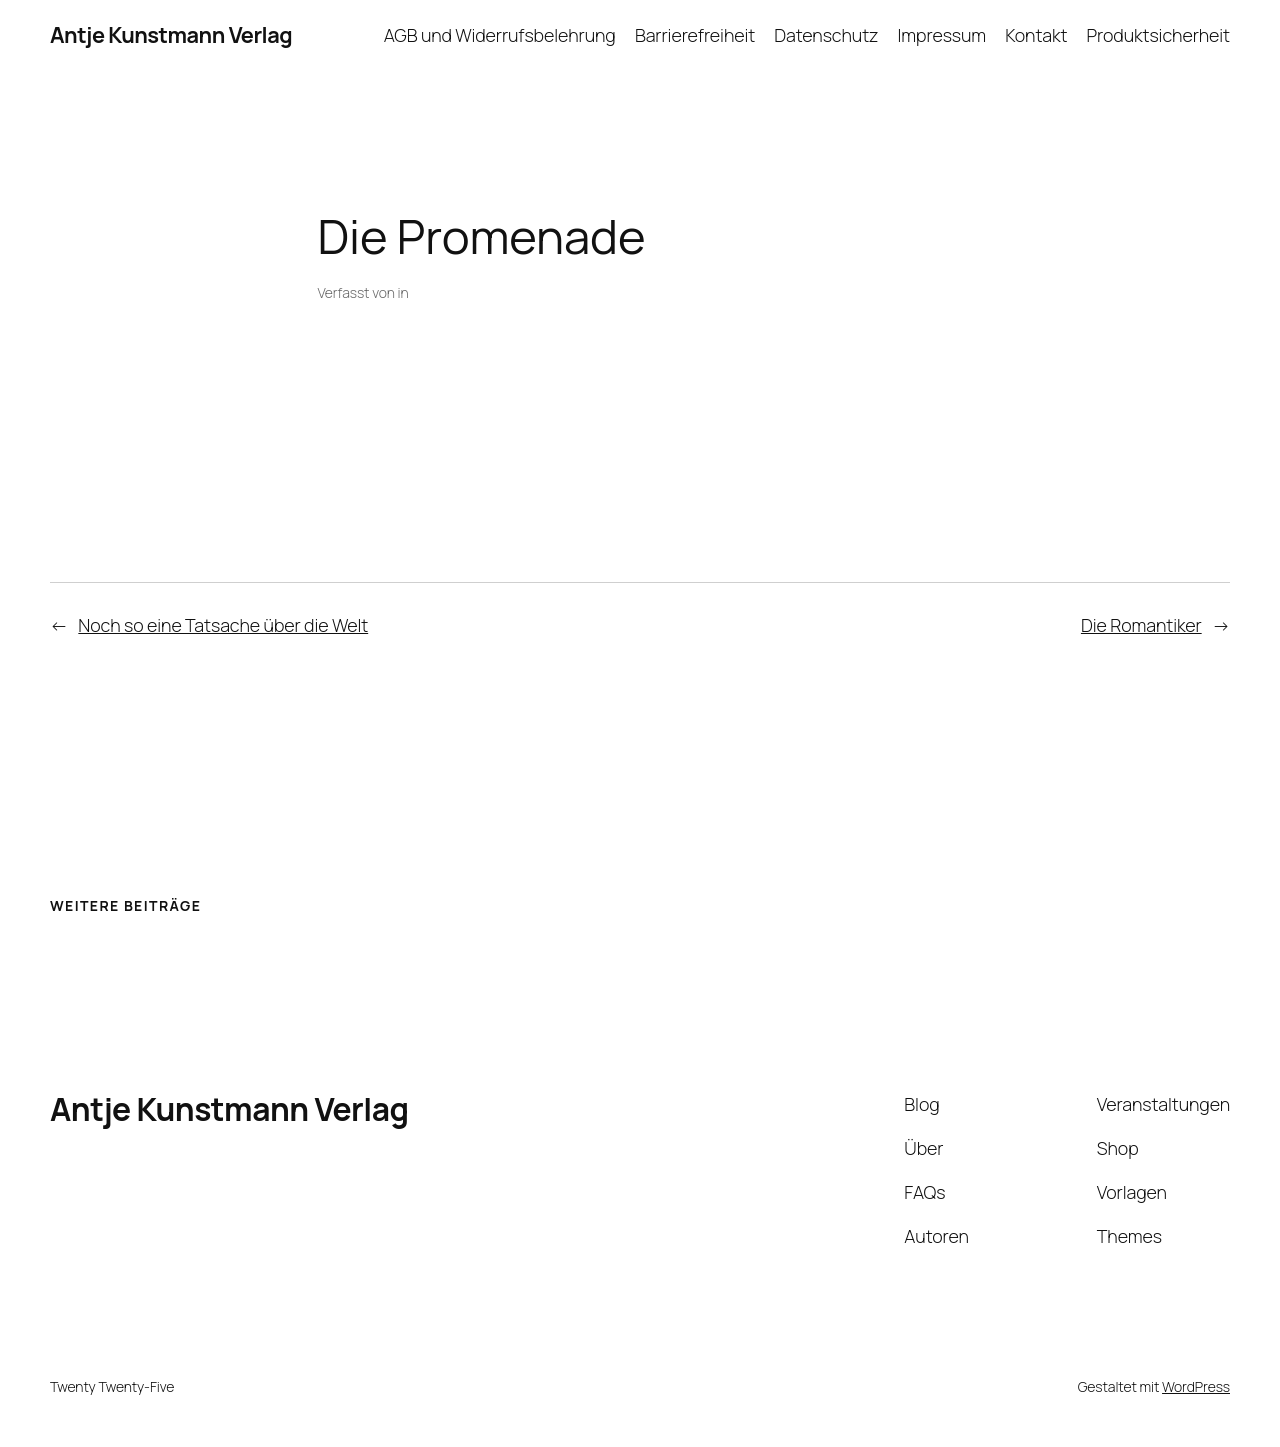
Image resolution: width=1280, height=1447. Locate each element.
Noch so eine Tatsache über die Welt (223, 625)
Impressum (942, 35)
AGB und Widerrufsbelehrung (500, 35)
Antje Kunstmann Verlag (171, 35)
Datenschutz (826, 35)
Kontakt (1036, 35)
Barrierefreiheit (695, 35)
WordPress (1196, 1386)
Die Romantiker (1141, 625)
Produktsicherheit (1158, 35)
